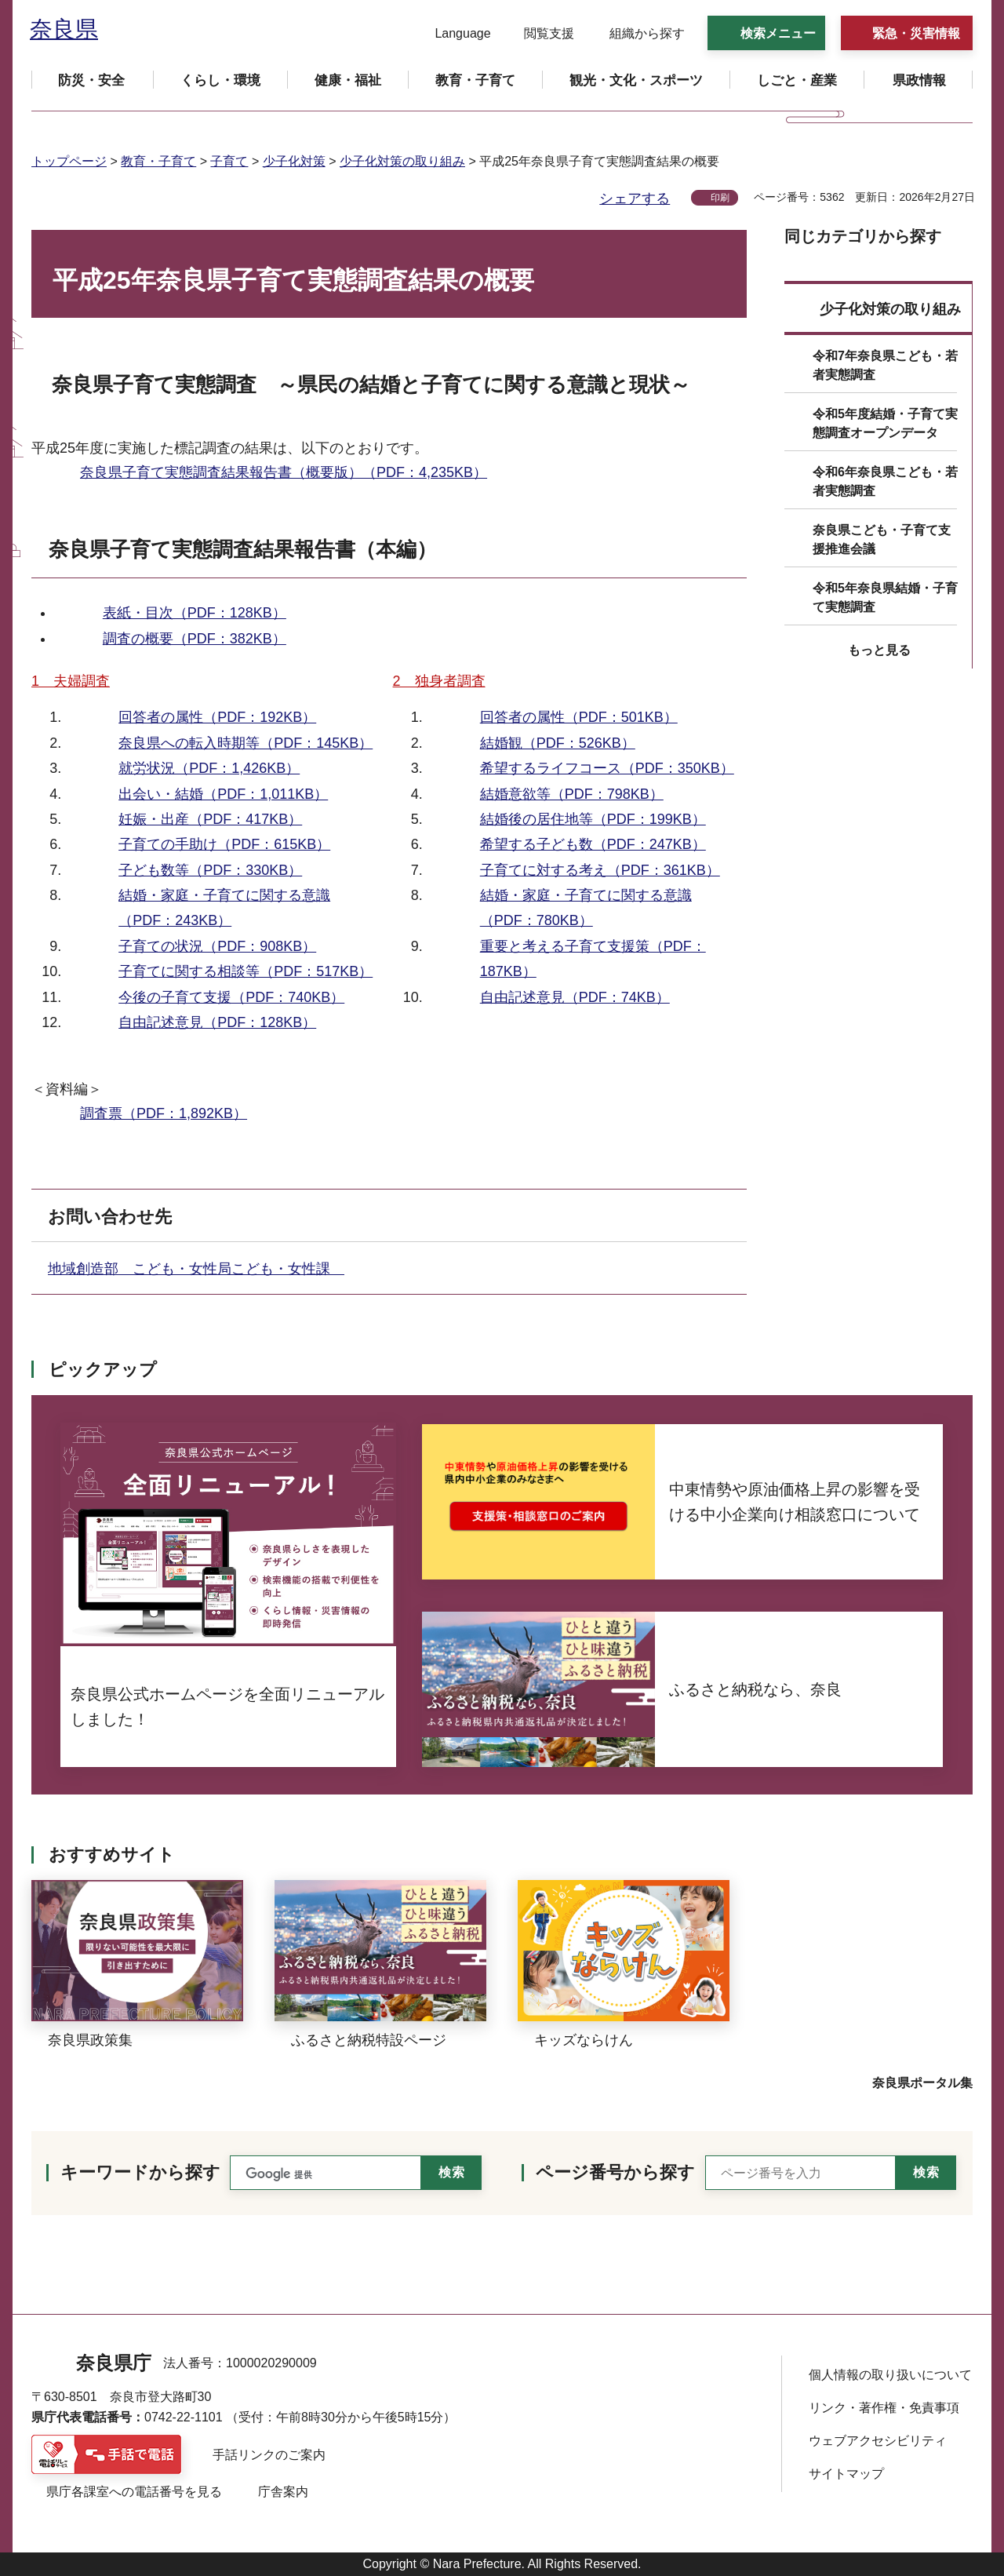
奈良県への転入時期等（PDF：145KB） (245, 743)
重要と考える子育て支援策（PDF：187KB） (593, 958)
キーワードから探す (140, 2172)
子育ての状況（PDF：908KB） (217, 946)
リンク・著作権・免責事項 (884, 2407)
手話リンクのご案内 (269, 2454)
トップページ (69, 161)
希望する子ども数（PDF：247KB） (593, 844)
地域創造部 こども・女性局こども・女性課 (196, 1269)
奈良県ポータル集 (922, 2083)
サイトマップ (846, 2473)
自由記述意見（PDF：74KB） (575, 997)
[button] (453, 33)
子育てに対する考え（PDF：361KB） (600, 870)
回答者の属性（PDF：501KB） (579, 717)
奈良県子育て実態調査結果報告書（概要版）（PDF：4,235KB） (283, 472)
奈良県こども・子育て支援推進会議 (882, 539)
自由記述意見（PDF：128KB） (217, 1022)
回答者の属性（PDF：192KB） (217, 717)
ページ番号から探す (615, 2172)
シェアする (634, 198)
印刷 (720, 197)
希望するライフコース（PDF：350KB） (607, 768)
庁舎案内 (283, 2491)
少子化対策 (294, 161)
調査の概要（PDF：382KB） (194, 639)
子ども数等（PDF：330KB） (210, 870)
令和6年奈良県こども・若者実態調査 (885, 481)
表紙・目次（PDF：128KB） (194, 613)
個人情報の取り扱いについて (890, 2374)
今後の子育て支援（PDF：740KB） (231, 997)
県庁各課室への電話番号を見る (134, 2491)
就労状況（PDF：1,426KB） (209, 768)
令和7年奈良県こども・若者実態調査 (885, 365)
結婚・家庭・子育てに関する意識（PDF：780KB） (586, 907)
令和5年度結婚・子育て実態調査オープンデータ (885, 423)
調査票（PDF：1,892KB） (163, 1113)
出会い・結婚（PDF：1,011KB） (223, 794)
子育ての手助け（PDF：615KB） (224, 844)
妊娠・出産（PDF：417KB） (210, 819)
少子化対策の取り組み (402, 161)
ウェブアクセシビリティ (878, 2440)
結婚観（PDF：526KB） (557, 743)
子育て (229, 161)
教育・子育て (158, 161)
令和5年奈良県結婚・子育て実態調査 (885, 597)
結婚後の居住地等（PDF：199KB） (593, 819)
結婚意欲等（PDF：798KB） (572, 794)
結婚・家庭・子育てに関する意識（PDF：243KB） (224, 907)
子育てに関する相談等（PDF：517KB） (245, 971)
